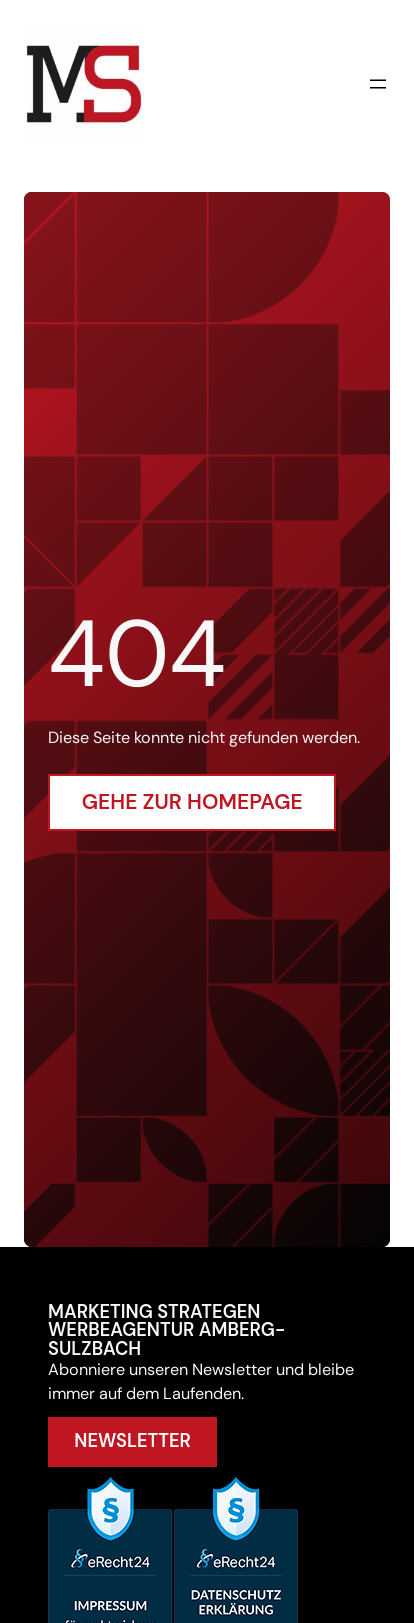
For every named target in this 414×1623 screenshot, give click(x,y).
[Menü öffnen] (378, 84)
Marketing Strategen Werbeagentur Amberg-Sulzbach (166, 1330)
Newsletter (132, 1441)
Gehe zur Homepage (192, 802)
